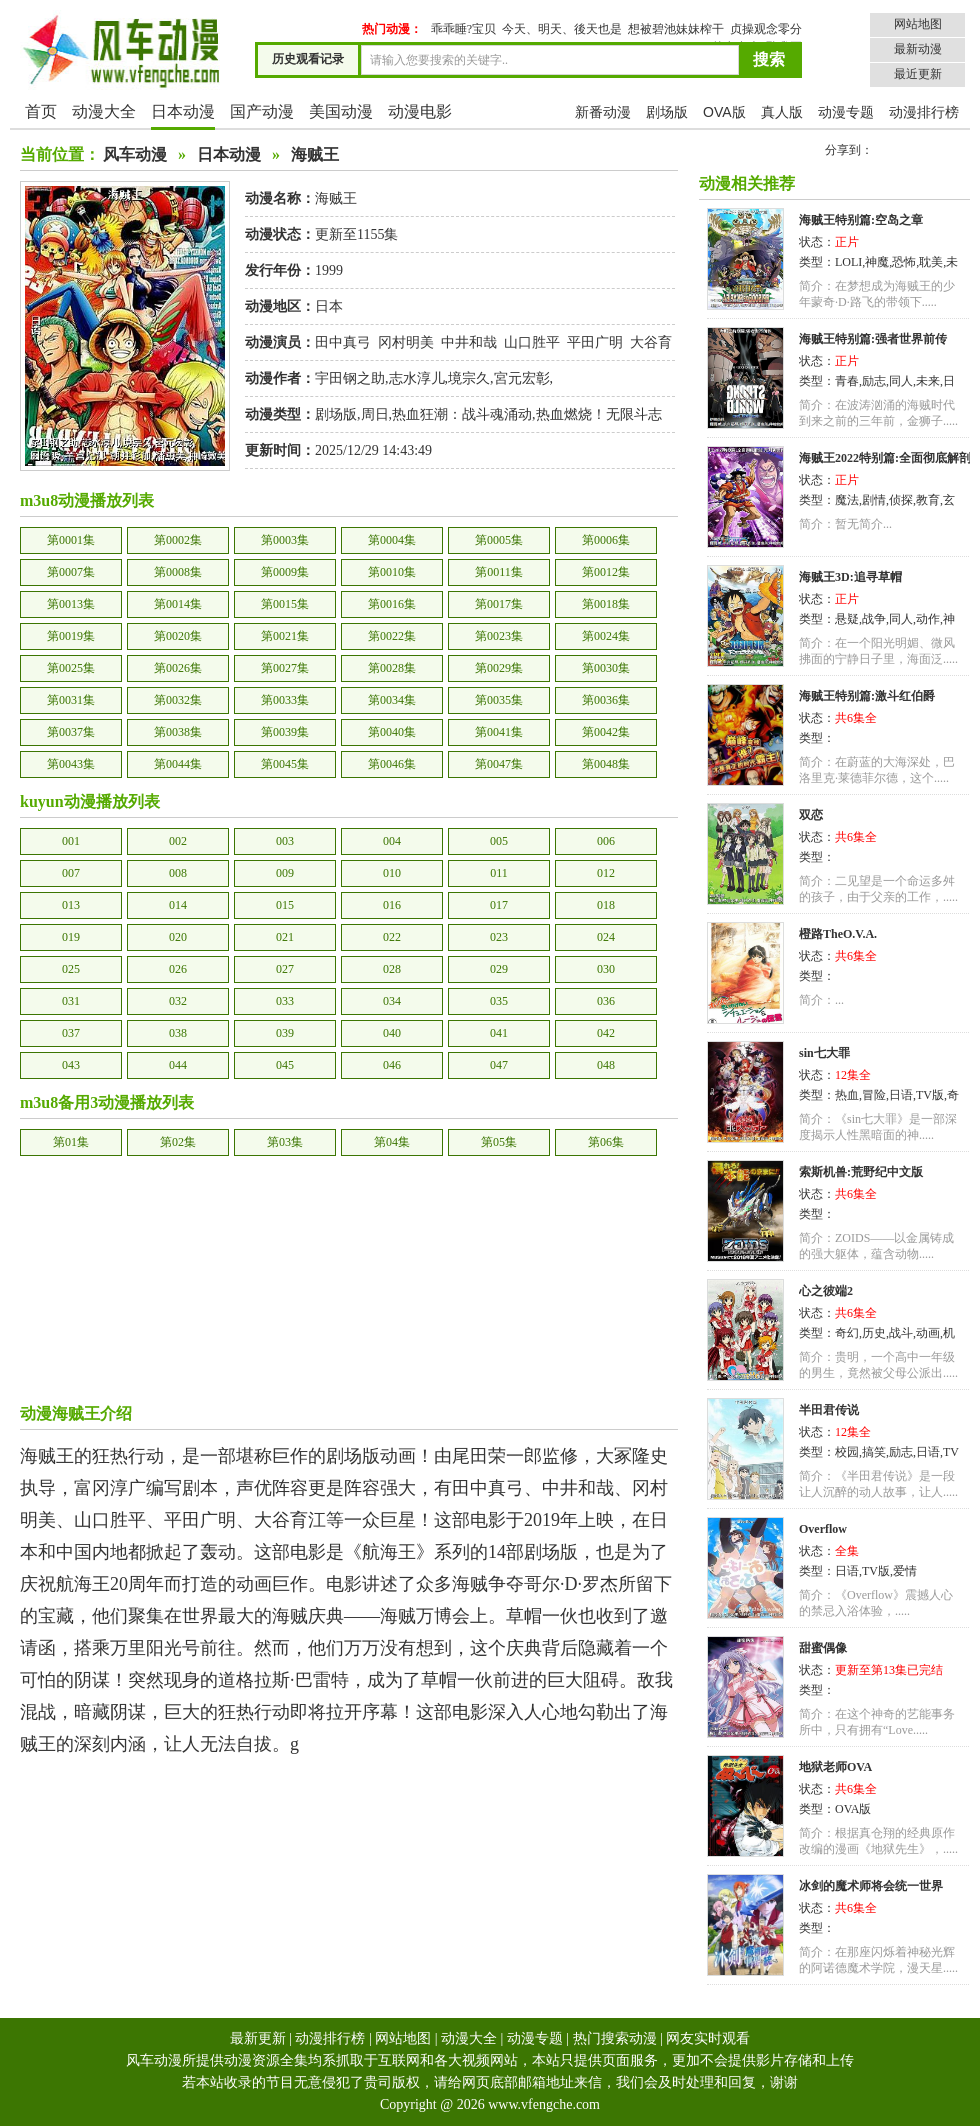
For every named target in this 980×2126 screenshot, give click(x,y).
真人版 (782, 112)
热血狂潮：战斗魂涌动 (462, 414)
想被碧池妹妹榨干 (676, 29)
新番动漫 (603, 112)
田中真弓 (343, 342)
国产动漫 (262, 111)
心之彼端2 (826, 1291)
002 (178, 841)
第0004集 (392, 540)
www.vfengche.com (544, 2104)
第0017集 (499, 604)
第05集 (499, 1142)
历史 (874, 1333)
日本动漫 (183, 111)
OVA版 (724, 112)
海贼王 (315, 154)
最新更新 (258, 2038)
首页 (41, 111)
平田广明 (595, 342)
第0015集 (285, 604)
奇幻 (847, 1333)
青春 (847, 381)
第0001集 (71, 540)
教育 (928, 500)
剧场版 (667, 112)
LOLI (848, 262)
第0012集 (606, 572)
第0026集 (178, 668)
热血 (847, 1095)
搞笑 (874, 1452)
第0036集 (606, 700)
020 (178, 937)
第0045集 (285, 764)
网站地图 (918, 24)
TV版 (930, 1095)
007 (71, 873)
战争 (874, 619)
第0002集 (178, 540)
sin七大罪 (824, 1053)
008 (178, 873)
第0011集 (499, 572)
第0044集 (178, 764)
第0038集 (178, 732)
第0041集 (499, 732)
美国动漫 (341, 111)
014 (178, 905)
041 (499, 1033)
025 (71, 969)
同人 (901, 381)
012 (606, 873)
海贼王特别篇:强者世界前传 (873, 339)
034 (392, 1001)
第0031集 (71, 700)
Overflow (823, 1529)
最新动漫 (918, 49)
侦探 (901, 500)
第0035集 (499, 700)
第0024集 (606, 636)
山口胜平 (532, 342)
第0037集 (71, 732)
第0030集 (606, 668)
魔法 (847, 500)
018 (606, 905)
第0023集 (499, 636)
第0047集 (499, 764)
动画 (928, 1333)
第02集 (178, 1142)
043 (71, 1065)
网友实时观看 (708, 2038)
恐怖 (904, 262)
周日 (375, 414)
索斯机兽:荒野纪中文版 (861, 1172)
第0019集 (71, 636)
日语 (901, 1095)
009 (285, 873)
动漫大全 (104, 111)
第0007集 (71, 572)
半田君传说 (829, 1410)
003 (285, 841)
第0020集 (178, 636)
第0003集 (285, 540)
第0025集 (71, 668)
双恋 (811, 815)
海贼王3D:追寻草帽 (850, 577)
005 (499, 841)
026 (178, 969)
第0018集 (606, 604)
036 (606, 1001)
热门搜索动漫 (615, 2038)
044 (178, 1065)
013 (71, 905)
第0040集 (392, 732)
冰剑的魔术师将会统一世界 (871, 1886)
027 (285, 969)
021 (285, 937)
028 (392, 969)
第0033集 (285, 700)
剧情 (874, 500)
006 (606, 841)
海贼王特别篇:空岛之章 (861, 220)
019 (71, 937)
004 (392, 841)
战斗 (901, 1333)
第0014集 (178, 604)
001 (71, 841)
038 (178, 1033)
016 (392, 905)
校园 (847, 1452)
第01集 (71, 1142)
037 (71, 1033)
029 (499, 969)
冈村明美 (406, 342)
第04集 (392, 1142)
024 (606, 937)
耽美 (931, 262)
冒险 (874, 1095)
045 (285, 1065)
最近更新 (918, 74)
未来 (928, 381)
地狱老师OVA (835, 1767)
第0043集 (71, 764)
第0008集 (178, 572)
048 (606, 1065)
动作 (928, 619)
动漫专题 (846, 112)
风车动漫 (135, 154)
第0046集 (392, 764)
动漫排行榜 (924, 112)
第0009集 (285, 572)
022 (392, 937)
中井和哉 (469, 342)
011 (499, 873)
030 (606, 969)
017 (499, 905)
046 (392, 1065)
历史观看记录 (308, 59)
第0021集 (285, 636)
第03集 (285, 1142)
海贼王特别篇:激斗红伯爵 (867, 696)
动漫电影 (420, 111)
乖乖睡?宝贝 (463, 29)
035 (499, 1001)
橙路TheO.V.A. (838, 934)
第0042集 (606, 732)
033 (285, 1001)
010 (392, 873)
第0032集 (178, 700)
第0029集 (499, 668)
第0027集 (285, 668)
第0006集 (606, 540)
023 (499, 937)
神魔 (877, 262)
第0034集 (392, 700)
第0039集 (285, 732)
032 (178, 1001)
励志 (874, 381)
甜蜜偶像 (823, 1648)
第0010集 (392, 572)
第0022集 (392, 636)
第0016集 (392, 604)
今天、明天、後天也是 (562, 29)
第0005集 (499, 540)
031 (71, 1001)
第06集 (606, 1142)
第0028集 (392, 668)
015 (285, 905)
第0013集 (71, 604)
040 (392, 1033)
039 (285, 1033)
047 (499, 1065)
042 (606, 1033)
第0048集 (606, 764)
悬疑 (847, 619)
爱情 (905, 1571)
